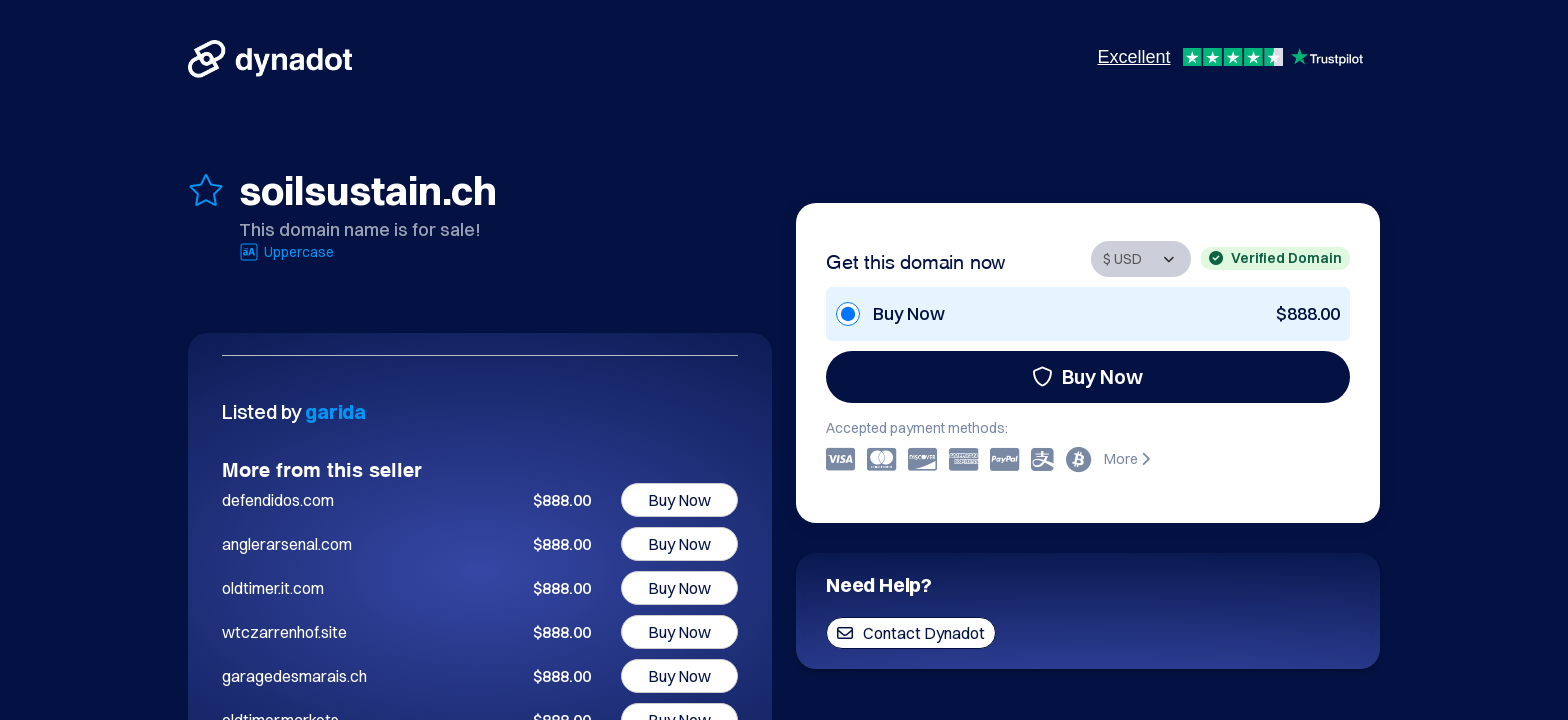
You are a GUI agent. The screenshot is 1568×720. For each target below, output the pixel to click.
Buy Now (1087, 376)
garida (335, 411)
